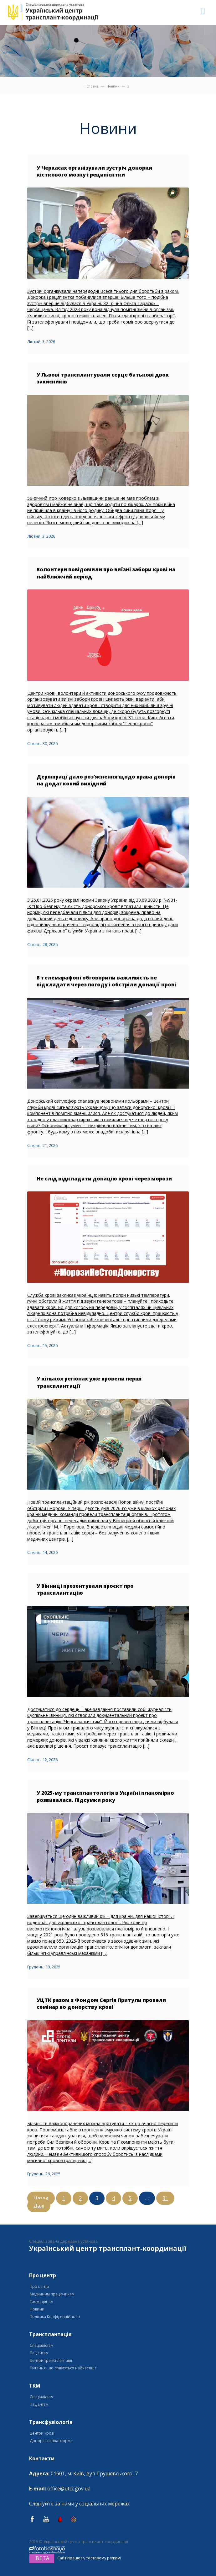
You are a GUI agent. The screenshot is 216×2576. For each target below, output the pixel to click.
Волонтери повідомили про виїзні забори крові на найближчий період (106, 573)
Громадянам (42, 2301)
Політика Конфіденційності (55, 2316)
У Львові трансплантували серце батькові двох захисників (103, 378)
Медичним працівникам (52, 2294)
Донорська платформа (51, 2440)
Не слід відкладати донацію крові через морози (104, 1178)
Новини (113, 86)
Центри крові (42, 2433)
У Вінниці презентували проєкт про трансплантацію (85, 1589)
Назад (41, 2198)
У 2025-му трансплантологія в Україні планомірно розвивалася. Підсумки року (105, 1796)
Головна (92, 86)
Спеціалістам (42, 2345)
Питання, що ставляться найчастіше (63, 2368)
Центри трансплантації (51, 2360)
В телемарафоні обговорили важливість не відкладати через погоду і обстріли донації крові (106, 981)
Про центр (39, 2286)
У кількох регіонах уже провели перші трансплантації (89, 1382)
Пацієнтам (39, 2353)
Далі (38, 2205)
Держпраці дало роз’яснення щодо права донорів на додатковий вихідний (106, 780)
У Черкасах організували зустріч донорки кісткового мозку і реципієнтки (94, 171)
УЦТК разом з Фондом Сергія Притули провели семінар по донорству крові (101, 2003)
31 (165, 2198)
